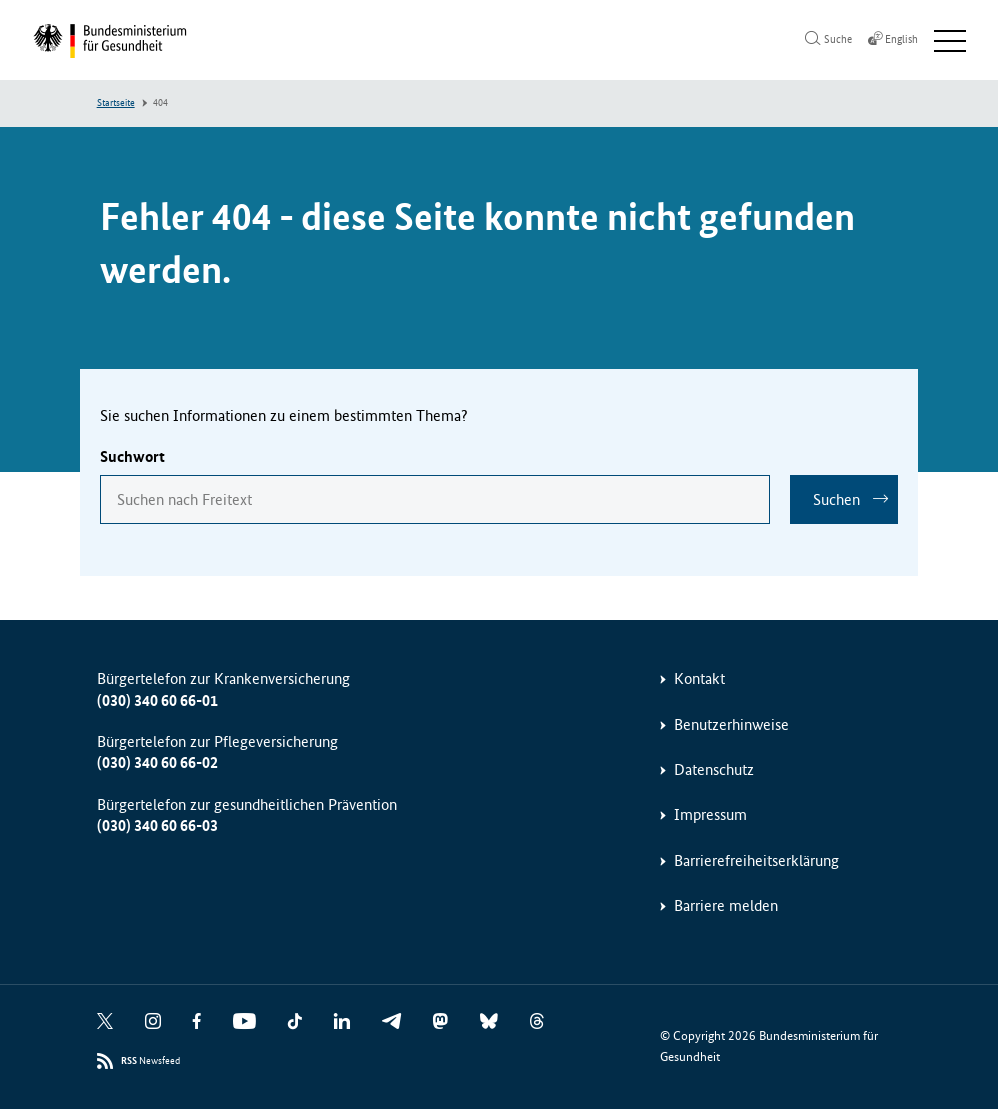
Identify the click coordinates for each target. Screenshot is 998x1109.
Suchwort (132, 456)
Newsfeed (150, 1061)
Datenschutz (714, 769)
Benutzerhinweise (731, 724)
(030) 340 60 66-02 (157, 762)
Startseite (116, 103)
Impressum (710, 814)
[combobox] (435, 499)
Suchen (836, 499)
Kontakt (699, 678)
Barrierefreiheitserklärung (756, 860)
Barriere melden (726, 905)
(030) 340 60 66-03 (157, 825)
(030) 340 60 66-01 (157, 700)
